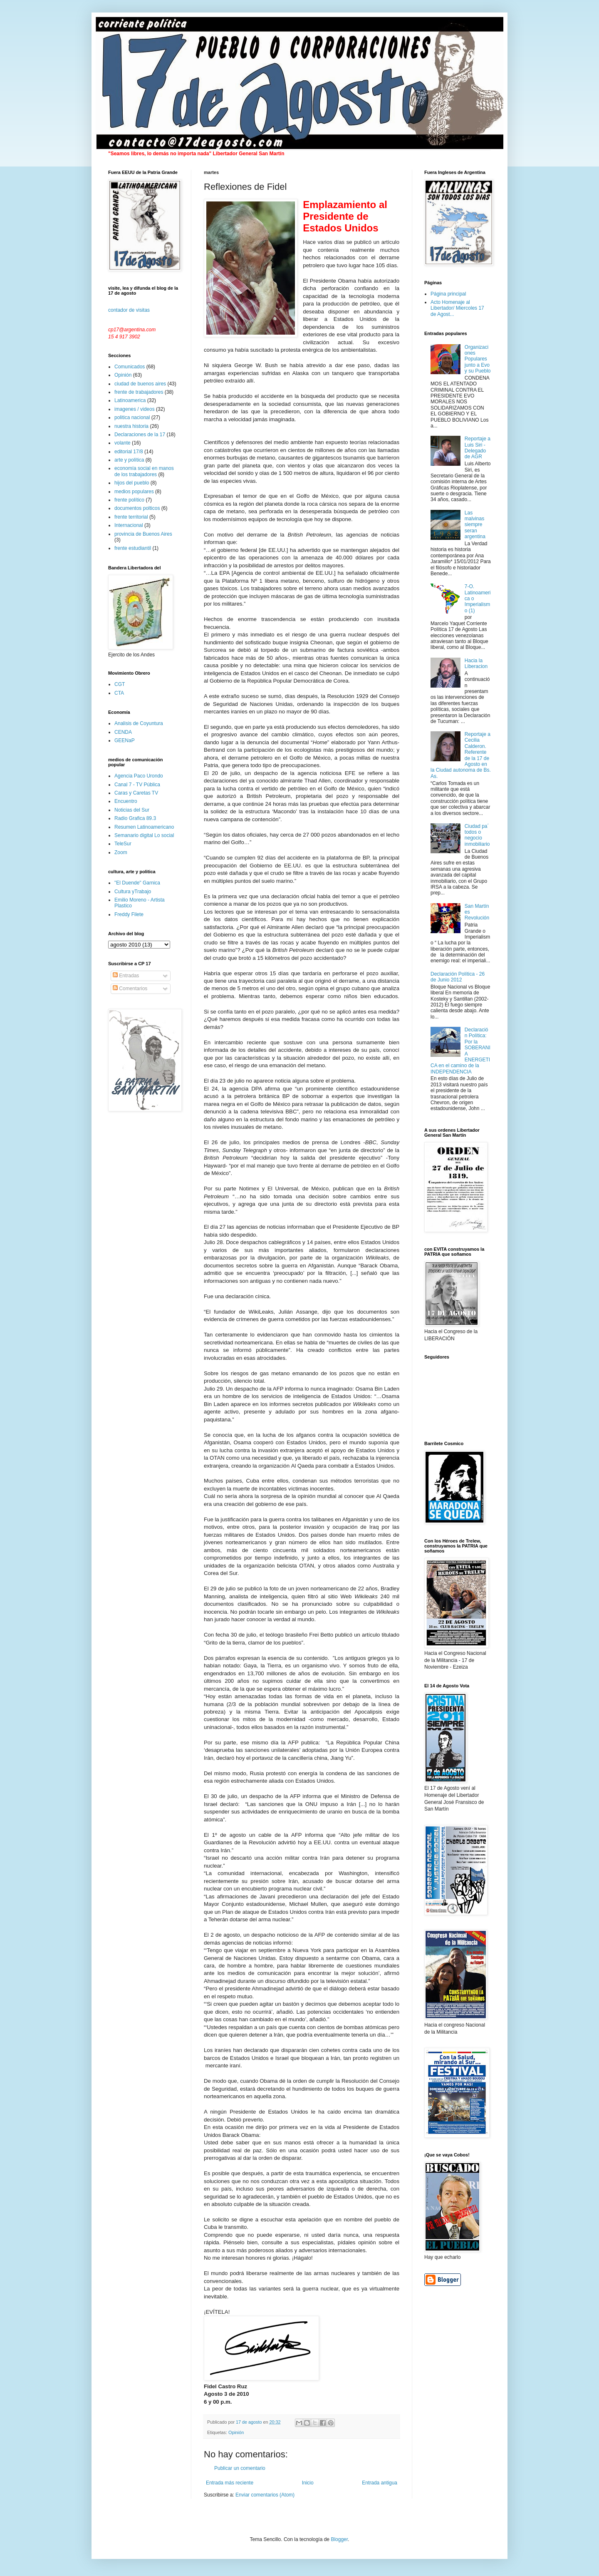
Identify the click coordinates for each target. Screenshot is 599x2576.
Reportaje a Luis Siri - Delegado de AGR (477, 448)
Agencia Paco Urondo (138, 776)
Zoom (120, 852)
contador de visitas (129, 310)
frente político (129, 500)
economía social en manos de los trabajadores (144, 471)
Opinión (236, 2432)
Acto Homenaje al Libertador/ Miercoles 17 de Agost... (457, 308)
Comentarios (130, 988)
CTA (119, 693)
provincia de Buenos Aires (143, 534)
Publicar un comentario (239, 2468)
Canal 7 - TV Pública (137, 784)
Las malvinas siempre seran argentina (475, 525)
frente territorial (131, 517)
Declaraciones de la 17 (139, 434)
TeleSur (122, 844)
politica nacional (132, 417)
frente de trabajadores (138, 392)
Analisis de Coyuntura (138, 723)
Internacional (128, 525)
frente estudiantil (132, 548)
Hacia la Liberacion (476, 663)
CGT (119, 684)
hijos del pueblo (131, 483)
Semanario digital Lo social (144, 835)
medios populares (134, 491)
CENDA (123, 732)
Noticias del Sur (131, 810)
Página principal (448, 294)
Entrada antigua (379, 2483)
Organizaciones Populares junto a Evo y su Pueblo (478, 359)
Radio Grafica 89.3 (135, 818)
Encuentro (125, 801)
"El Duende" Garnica (137, 883)
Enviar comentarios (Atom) (265, 2495)
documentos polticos (137, 508)
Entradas (126, 976)
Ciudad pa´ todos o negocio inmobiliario (477, 835)
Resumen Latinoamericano (144, 827)
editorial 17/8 (128, 452)
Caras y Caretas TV (136, 793)
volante (122, 443)
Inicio (308, 2483)
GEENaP (124, 740)
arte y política (129, 460)
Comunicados (129, 367)
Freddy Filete (129, 914)
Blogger (339, 2539)
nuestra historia (131, 426)
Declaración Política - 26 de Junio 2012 (458, 977)
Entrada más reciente (229, 2483)
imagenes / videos (134, 409)
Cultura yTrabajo (132, 891)
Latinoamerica (130, 400)
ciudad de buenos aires (140, 384)
